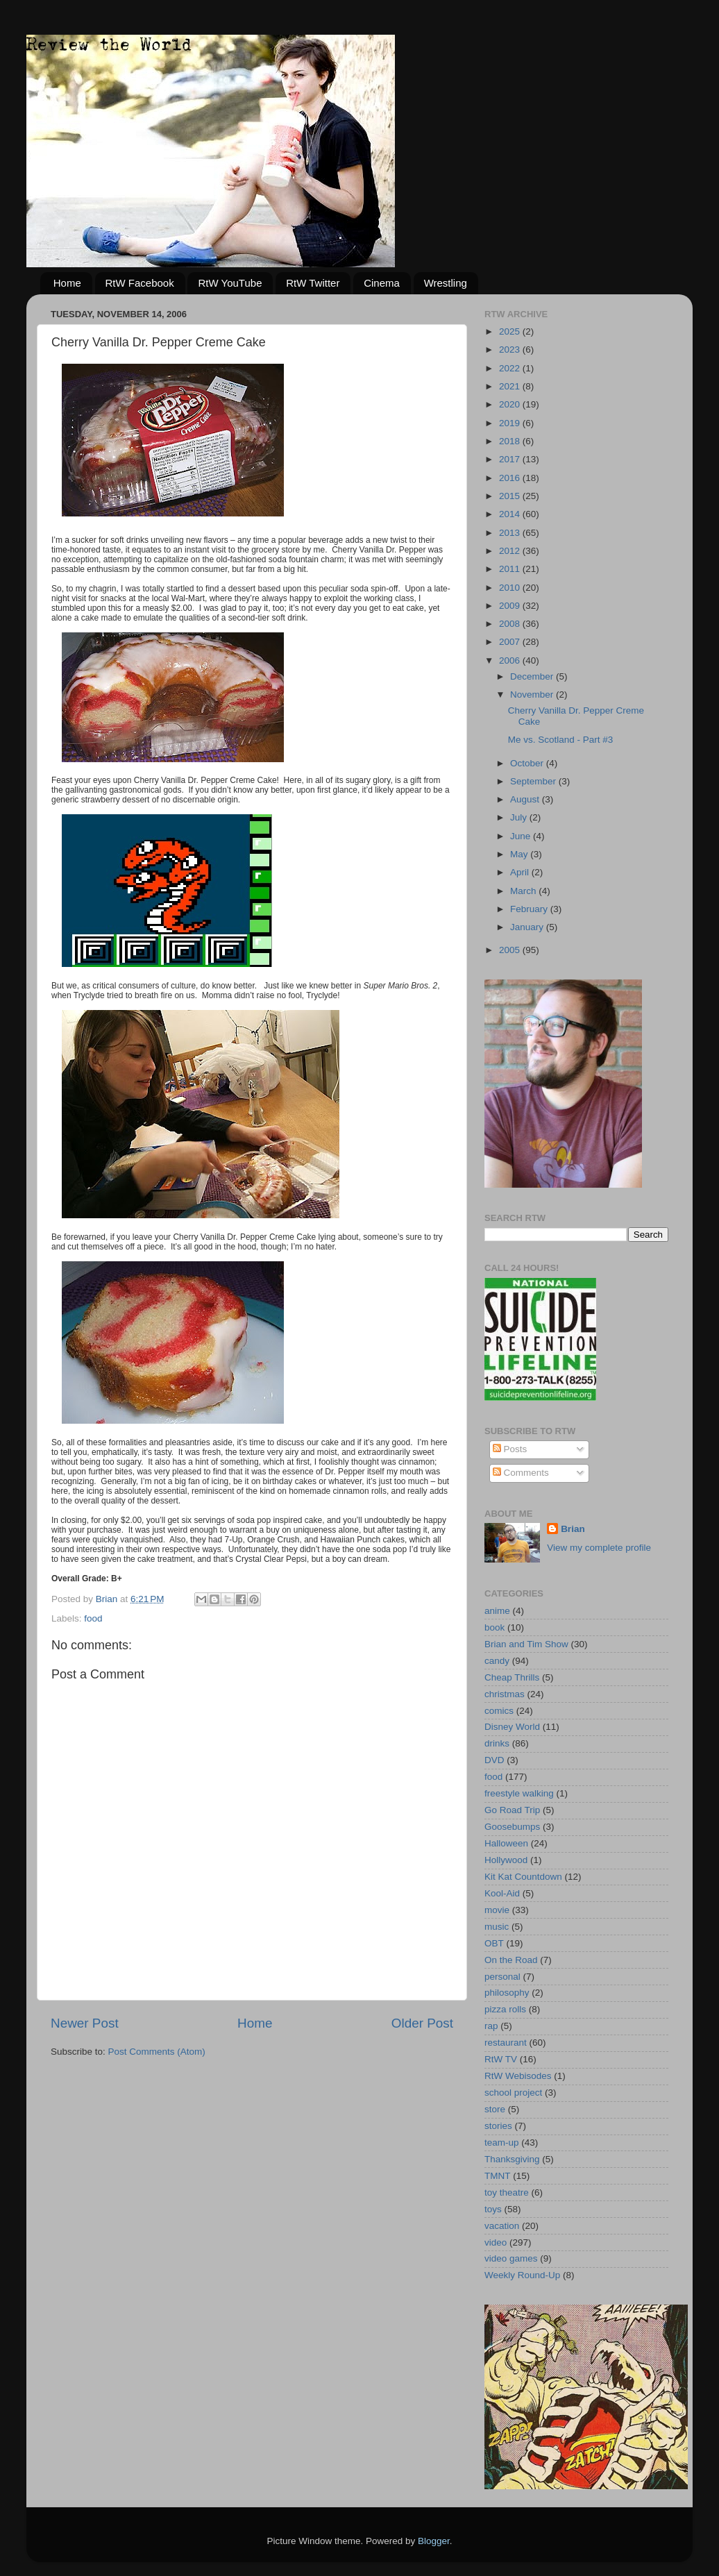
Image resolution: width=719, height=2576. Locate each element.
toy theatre (506, 2192)
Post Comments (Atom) (156, 2051)
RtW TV (500, 2059)
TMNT (497, 2176)
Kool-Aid (502, 1893)
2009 (511, 605)
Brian (573, 1529)
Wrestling (445, 283)
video (495, 2242)
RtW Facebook (139, 283)
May (520, 854)
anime (497, 1611)
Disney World (512, 1726)
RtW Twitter (312, 283)
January (528, 927)
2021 (511, 386)
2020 (511, 404)
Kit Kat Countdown (523, 1876)
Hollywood (505, 1860)
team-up (501, 2142)
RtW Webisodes (518, 2076)
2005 (511, 950)
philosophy (507, 1992)
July (520, 817)
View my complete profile (599, 1547)
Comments (521, 1472)
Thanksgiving (512, 2159)
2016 (511, 478)
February (530, 909)
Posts (510, 1449)
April (521, 872)
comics (499, 1711)
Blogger (434, 2541)
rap (491, 2026)
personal (502, 1976)
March (524, 891)
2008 (511, 623)
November (533, 694)
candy (496, 1661)
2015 (511, 496)
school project (513, 2092)
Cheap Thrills (511, 1677)
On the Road (511, 1960)
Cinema (382, 283)
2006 (511, 660)
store (494, 2109)
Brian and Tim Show (526, 1644)
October (528, 763)
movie (496, 1910)
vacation (501, 2226)
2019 (511, 423)
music (496, 1926)
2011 (511, 569)
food (93, 1618)
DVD (494, 1760)
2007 (511, 642)
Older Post (422, 2023)
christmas (504, 1694)
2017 (511, 459)
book (494, 1627)
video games (511, 2258)
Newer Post (85, 2023)
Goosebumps (512, 1826)
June (521, 836)
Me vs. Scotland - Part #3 (561, 739)
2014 (511, 514)
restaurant (505, 2042)
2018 (511, 441)
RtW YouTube (230, 283)
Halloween (506, 1843)
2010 (511, 587)
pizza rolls (505, 2009)
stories (498, 2126)
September (534, 781)
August (526, 799)
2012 (511, 551)
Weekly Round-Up (522, 2275)
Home (67, 283)
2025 (511, 331)
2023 (511, 349)
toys (493, 2209)
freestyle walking (519, 1793)
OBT (494, 1943)
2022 (511, 368)
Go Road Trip (512, 1810)
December (533, 676)
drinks (496, 1743)
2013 (511, 533)
